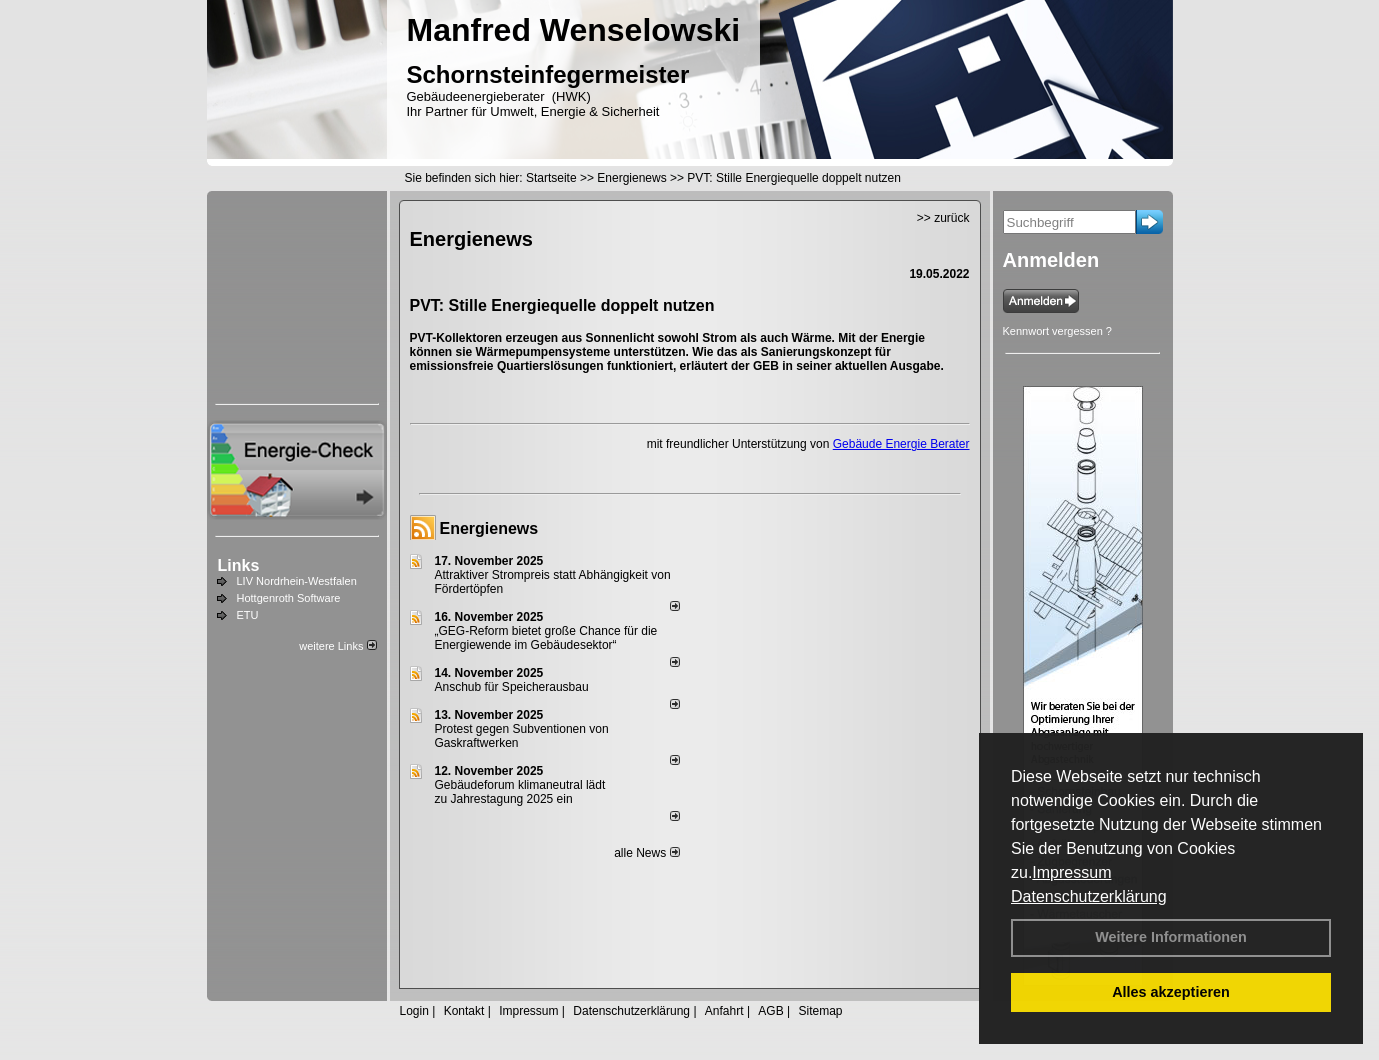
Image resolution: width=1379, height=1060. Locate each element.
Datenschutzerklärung (1089, 896)
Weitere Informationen (1171, 937)
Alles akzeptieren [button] (1171, 992)
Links (239, 565)
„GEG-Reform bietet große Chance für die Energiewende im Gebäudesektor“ (546, 638)
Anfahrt (724, 1011)
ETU (248, 615)
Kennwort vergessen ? (1057, 331)
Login (414, 1011)
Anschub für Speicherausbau (512, 687)
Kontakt (464, 1011)
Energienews (489, 528)
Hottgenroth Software (289, 598)
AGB (770, 1011)
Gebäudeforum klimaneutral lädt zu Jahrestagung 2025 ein (520, 792)
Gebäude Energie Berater (901, 444)
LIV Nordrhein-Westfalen (297, 581)
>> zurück (943, 218)
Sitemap (820, 1011)
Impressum (1071, 872)
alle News (646, 853)
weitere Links (337, 646)
